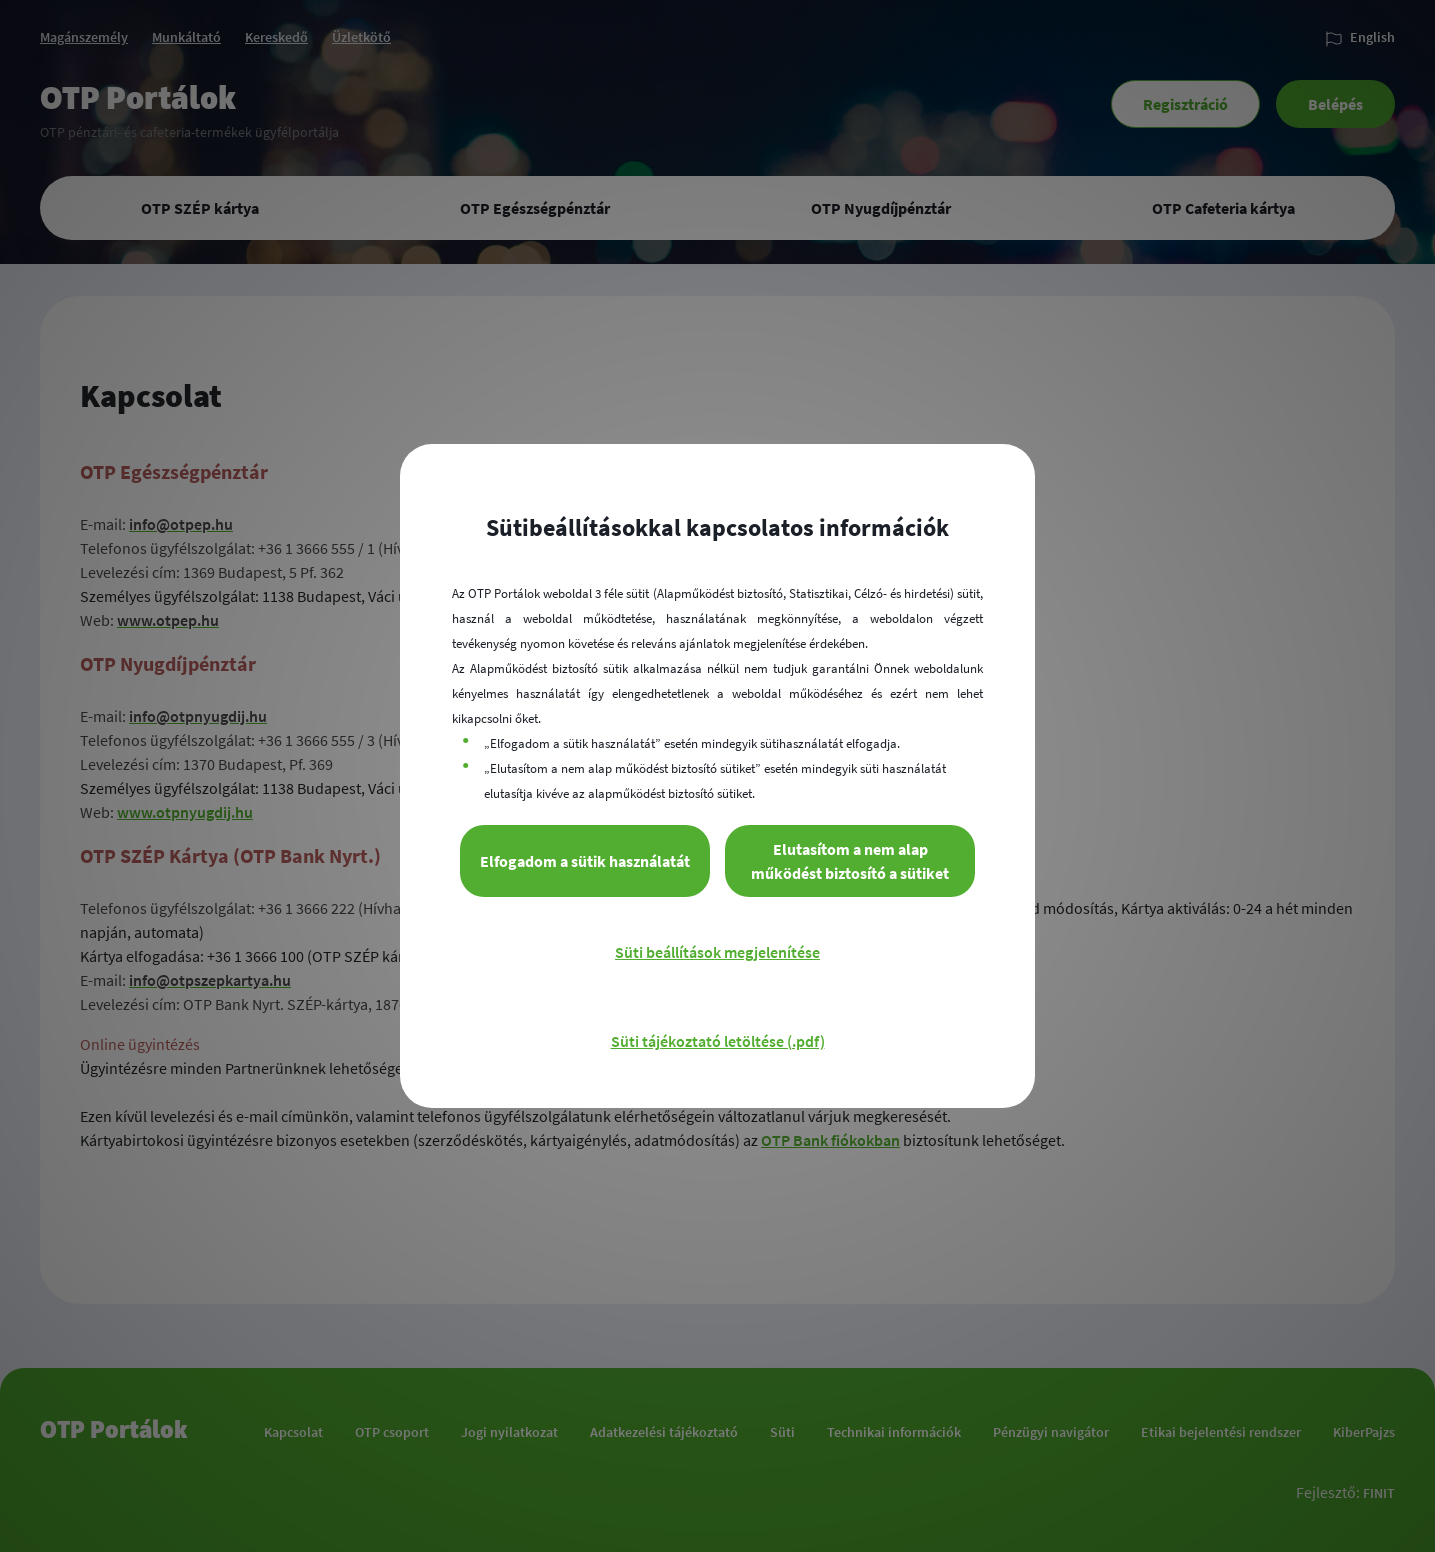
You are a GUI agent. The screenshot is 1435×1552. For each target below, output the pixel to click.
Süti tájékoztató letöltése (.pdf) (718, 1041)
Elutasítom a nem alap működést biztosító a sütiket (850, 861)
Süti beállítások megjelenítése (717, 952)
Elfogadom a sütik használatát (585, 861)
